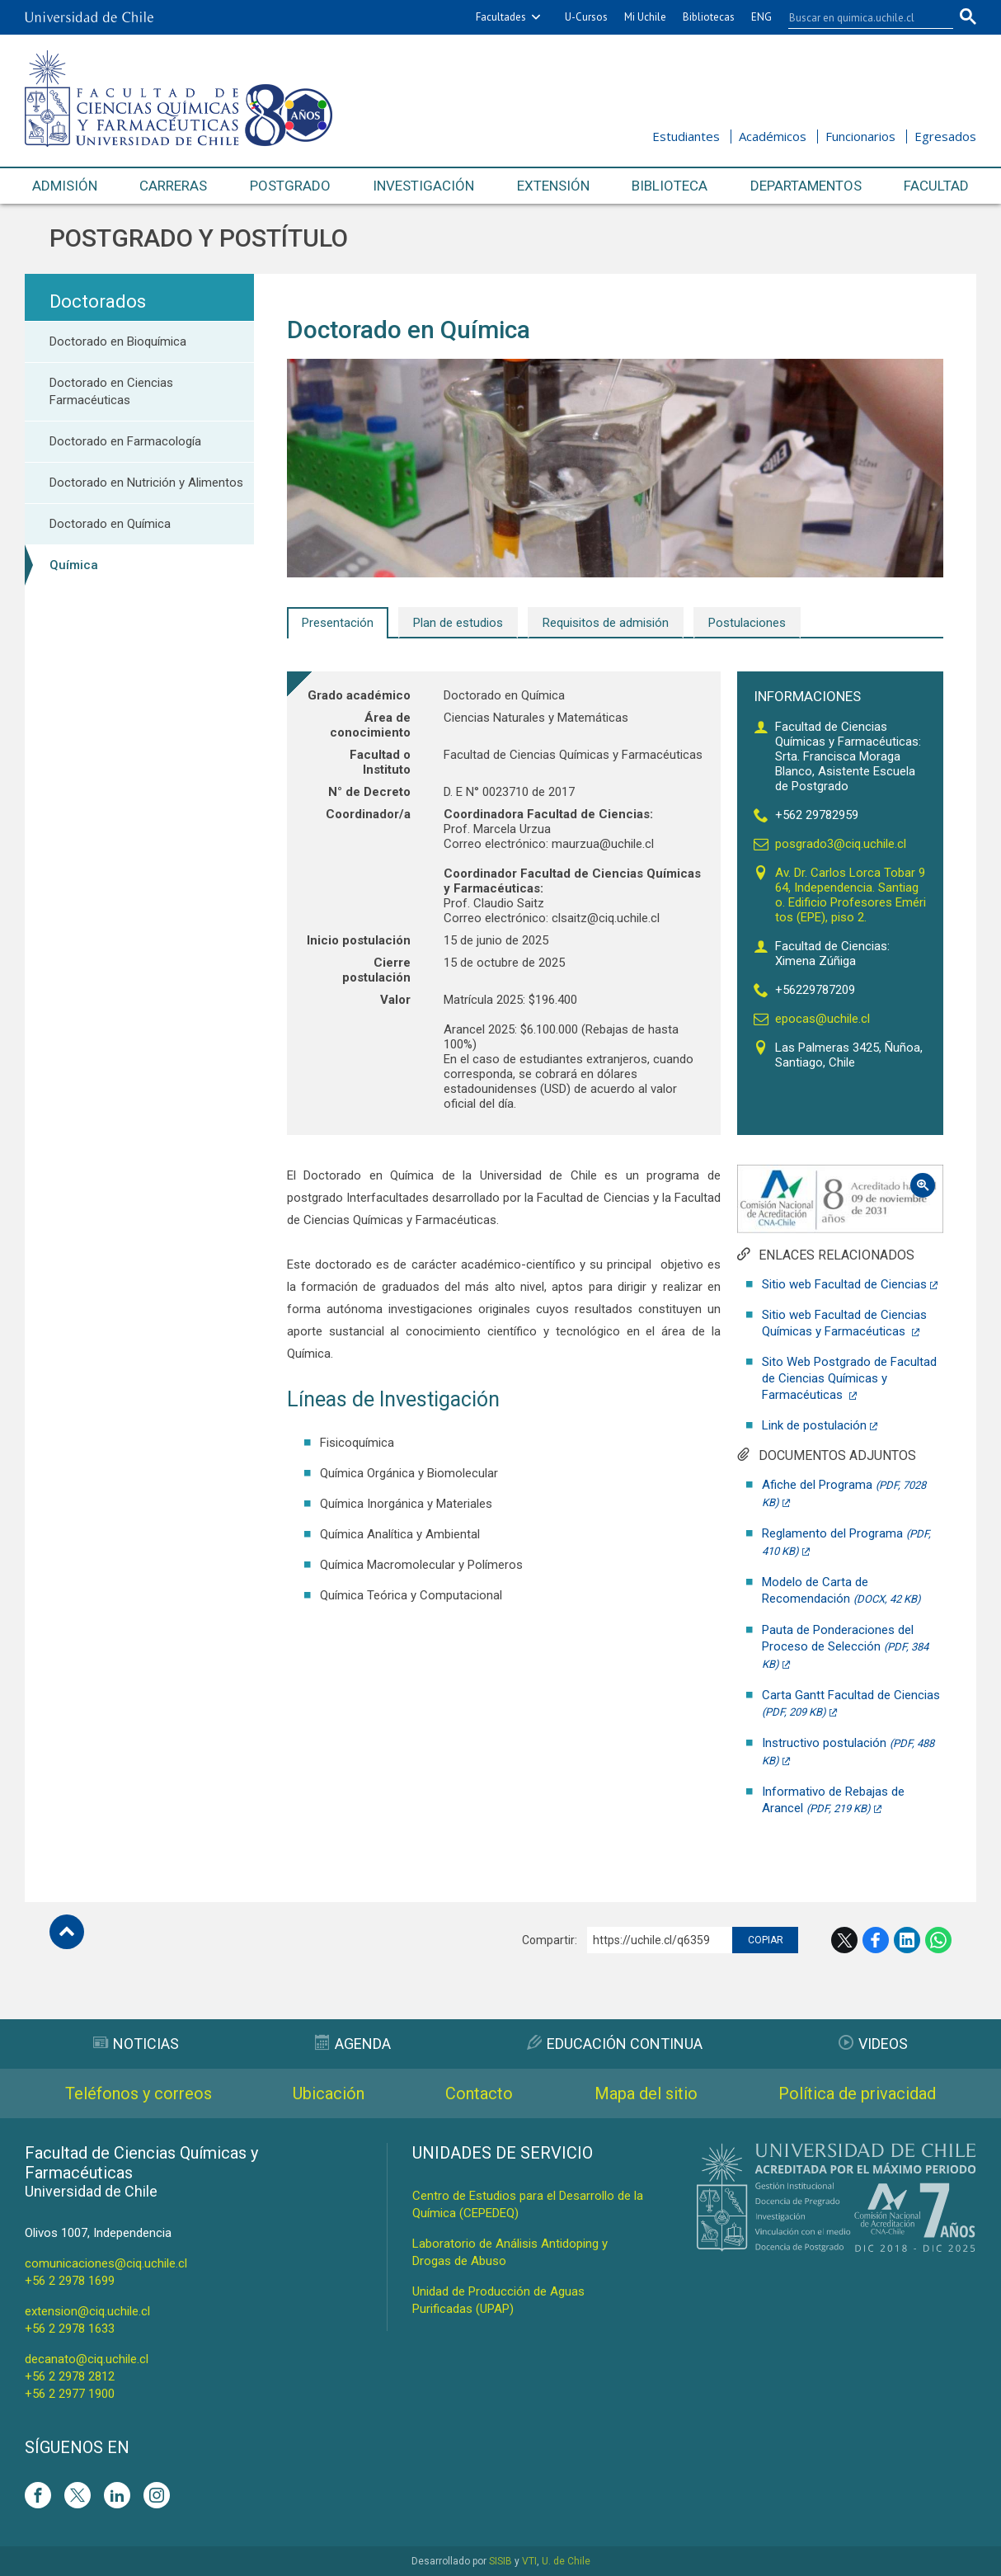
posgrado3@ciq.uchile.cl (840, 843)
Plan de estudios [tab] (458, 622)
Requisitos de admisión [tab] (606, 622)
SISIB (500, 2561)
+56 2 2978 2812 (70, 2376)
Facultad (936, 185)
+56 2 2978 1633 (70, 2328)
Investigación (423, 185)
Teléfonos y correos (138, 2093)
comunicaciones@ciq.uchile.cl (106, 2263)
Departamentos (806, 185)
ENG (761, 17)
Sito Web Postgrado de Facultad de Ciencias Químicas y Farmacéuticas (849, 1378)
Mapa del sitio (646, 2093)
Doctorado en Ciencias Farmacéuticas (111, 391)
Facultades (501, 17)
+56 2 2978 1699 (70, 2280)
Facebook (875, 1940)
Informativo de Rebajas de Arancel (833, 1799)
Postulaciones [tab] (747, 622)
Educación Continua (615, 2043)
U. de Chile (566, 2561)
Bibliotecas (709, 17)
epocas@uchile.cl (822, 1018)
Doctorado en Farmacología (125, 441)
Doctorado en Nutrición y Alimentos (146, 482)
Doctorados (97, 301)
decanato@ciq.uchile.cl (86, 2359)
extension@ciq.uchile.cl (87, 2311)
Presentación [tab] (338, 622)
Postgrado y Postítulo (198, 238)
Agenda (353, 2043)
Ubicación (328, 2093)
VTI (529, 2561)
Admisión (64, 185)
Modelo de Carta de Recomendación (841, 1590)
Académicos (772, 136)
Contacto (479, 2093)
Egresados (945, 136)
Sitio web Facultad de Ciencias (844, 1284)
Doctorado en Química (110, 523)
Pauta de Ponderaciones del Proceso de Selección (845, 1646)
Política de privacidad (857, 2093)
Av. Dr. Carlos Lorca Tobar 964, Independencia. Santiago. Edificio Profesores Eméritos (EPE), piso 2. (850, 895)
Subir (66, 1931)
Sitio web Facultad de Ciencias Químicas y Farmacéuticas (844, 1323)
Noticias (136, 2043)
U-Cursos (586, 17)
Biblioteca (669, 185)
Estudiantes (686, 136)
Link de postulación (814, 1425)
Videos (873, 2043)
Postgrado (290, 185)
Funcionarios (860, 136)
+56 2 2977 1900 (70, 2393)
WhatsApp (938, 1940)
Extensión (553, 185)
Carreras (173, 185)
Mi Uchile (645, 17)
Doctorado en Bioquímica (117, 341)
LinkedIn (907, 1940)
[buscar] (860, 17)
